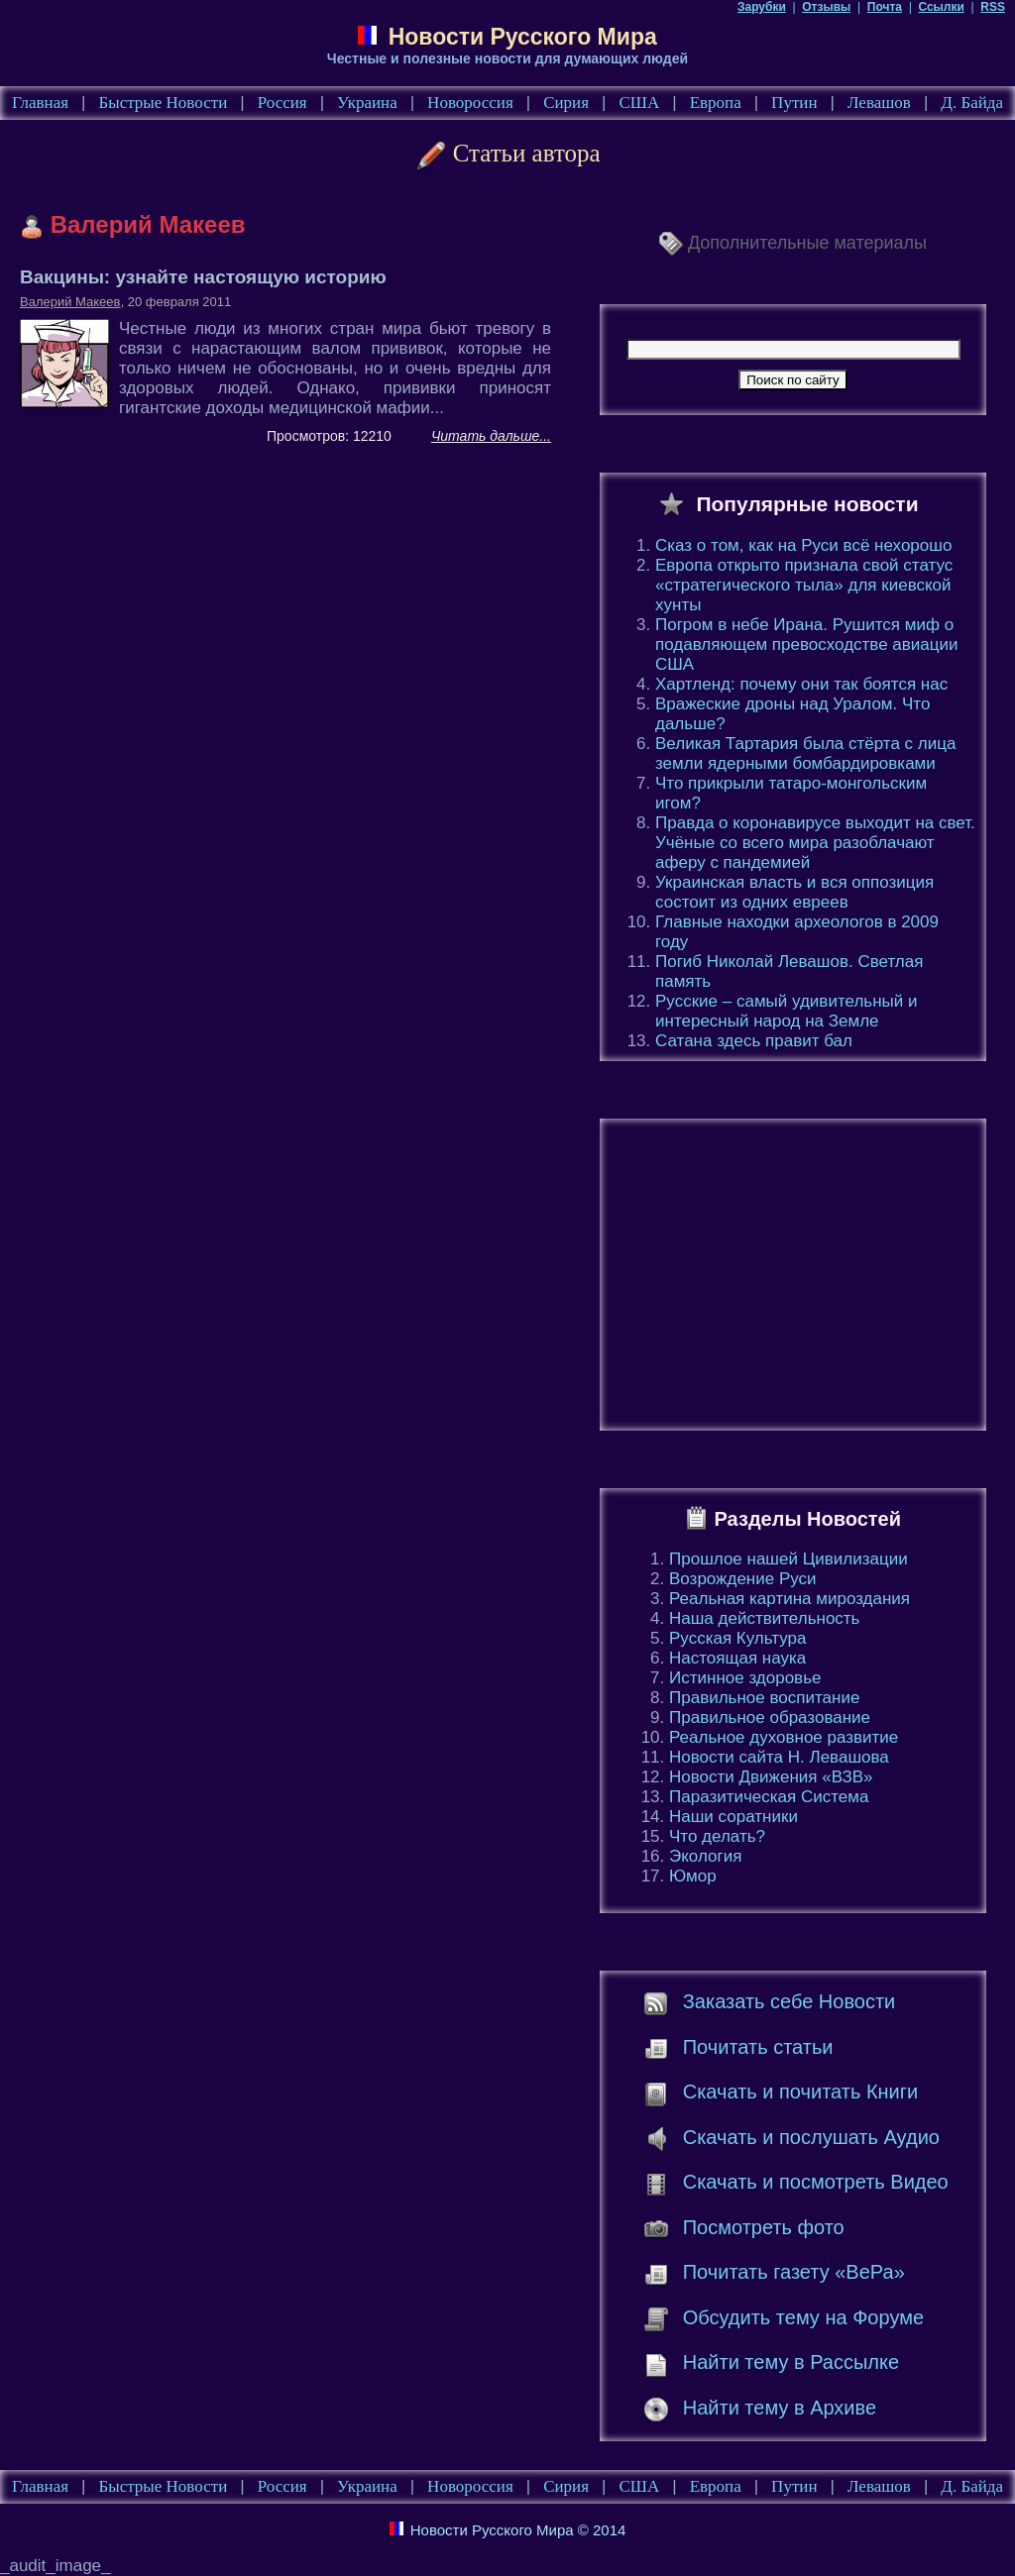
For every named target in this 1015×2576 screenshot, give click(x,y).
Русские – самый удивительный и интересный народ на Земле (786, 1011)
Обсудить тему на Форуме (803, 2317)
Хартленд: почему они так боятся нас (801, 684)
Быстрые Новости (163, 102)
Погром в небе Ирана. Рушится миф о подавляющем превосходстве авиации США (807, 644)
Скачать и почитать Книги (800, 2091)
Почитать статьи (758, 2047)
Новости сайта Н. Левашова (779, 1757)
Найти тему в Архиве (779, 2407)
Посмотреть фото (764, 2227)
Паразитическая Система (768, 1796)
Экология (705, 1856)
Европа (715, 102)
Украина (367, 102)
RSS (992, 7)
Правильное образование (769, 1717)
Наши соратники (733, 1816)
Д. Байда (972, 102)
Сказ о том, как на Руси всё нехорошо (803, 545)
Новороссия (470, 102)
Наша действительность (764, 1618)
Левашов (879, 102)
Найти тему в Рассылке (791, 2362)
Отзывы (826, 7)
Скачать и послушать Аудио (811, 2137)
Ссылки (940, 7)
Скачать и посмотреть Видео (816, 2182)
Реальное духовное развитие (783, 1737)
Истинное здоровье (745, 1677)
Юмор (693, 1876)
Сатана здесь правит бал (753, 1040)
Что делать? (717, 1836)
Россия (282, 102)
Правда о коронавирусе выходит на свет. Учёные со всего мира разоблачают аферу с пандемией (815, 842)
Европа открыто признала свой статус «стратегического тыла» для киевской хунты (804, 585)
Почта (884, 7)
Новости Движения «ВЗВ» (771, 1777)
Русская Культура (738, 1638)
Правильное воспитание (764, 1697)
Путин (794, 102)
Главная (40, 102)
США (639, 102)
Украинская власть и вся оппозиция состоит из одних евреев (794, 892)
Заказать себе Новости (789, 2001)
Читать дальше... (491, 436)
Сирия (566, 102)
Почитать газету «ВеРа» (794, 2272)
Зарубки (761, 7)
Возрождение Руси (743, 1578)
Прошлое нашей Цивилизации (788, 1559)
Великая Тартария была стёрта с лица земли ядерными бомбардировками (805, 753)
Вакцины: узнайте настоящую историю (203, 277)
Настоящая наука (737, 1658)
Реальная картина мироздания (789, 1598)
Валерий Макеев (70, 301)
